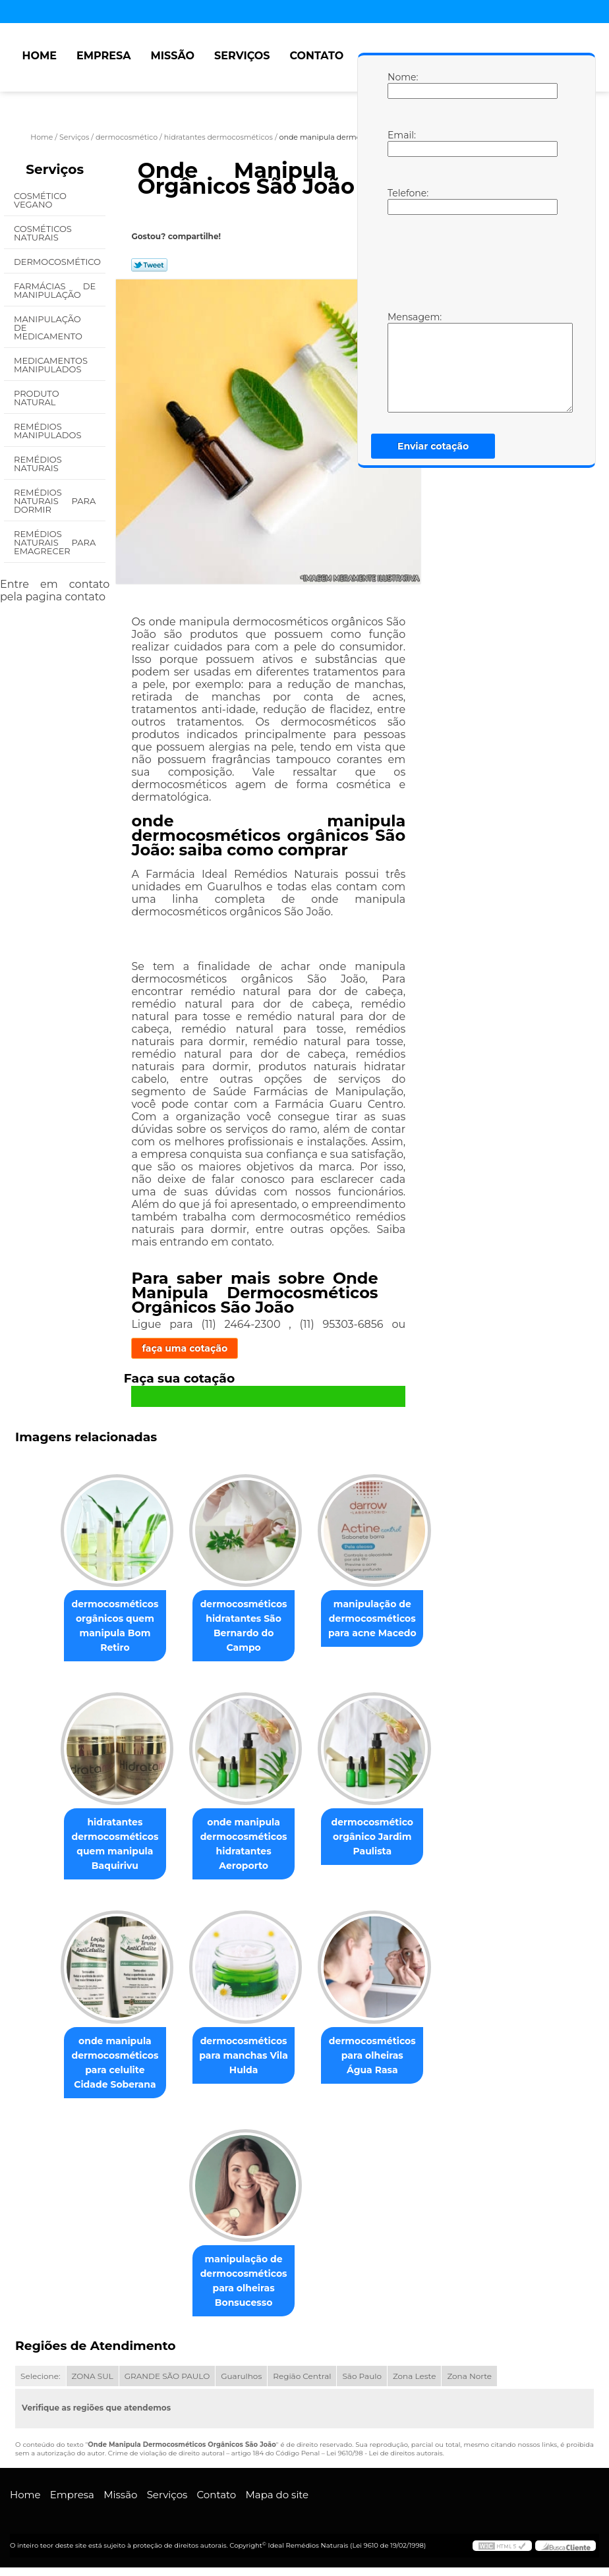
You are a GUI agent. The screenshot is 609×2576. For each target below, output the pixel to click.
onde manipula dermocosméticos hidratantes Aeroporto (243, 1847)
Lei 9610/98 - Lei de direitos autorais (384, 2461)
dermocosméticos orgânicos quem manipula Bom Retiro (109, 1627)
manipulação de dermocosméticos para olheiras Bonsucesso (243, 2288)
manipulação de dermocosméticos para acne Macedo (378, 1620)
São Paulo (361, 2384)
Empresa (103, 55)
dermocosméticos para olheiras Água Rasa (377, 2061)
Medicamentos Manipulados (51, 364)
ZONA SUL (92, 2384)
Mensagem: (401, 362)
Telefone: (401, 201)
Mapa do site (276, 2503)
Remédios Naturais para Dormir (55, 501)
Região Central (302, 2384)
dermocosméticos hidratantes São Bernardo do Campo (243, 1627)
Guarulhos (241, 2384)
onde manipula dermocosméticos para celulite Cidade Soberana (109, 2068)
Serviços (242, 55)
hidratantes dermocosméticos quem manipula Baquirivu (109, 1847)
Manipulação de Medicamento (49, 327)
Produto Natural (36, 397)
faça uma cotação (184, 1348)
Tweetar (149, 265)
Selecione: (40, 2384)
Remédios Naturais (38, 463)
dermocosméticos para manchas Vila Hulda (243, 2061)
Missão (172, 55)
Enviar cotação (433, 446)
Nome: (401, 85)
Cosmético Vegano (40, 200)
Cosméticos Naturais (43, 233)
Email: (401, 143)
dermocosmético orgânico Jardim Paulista (378, 1840)
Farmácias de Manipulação (55, 290)
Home (39, 55)
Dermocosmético (58, 261)
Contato (316, 55)
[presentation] (471, 261)
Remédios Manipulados (49, 430)
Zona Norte (469, 2384)
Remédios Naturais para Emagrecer (55, 542)
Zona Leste (414, 2384)
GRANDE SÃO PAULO (167, 2384)
